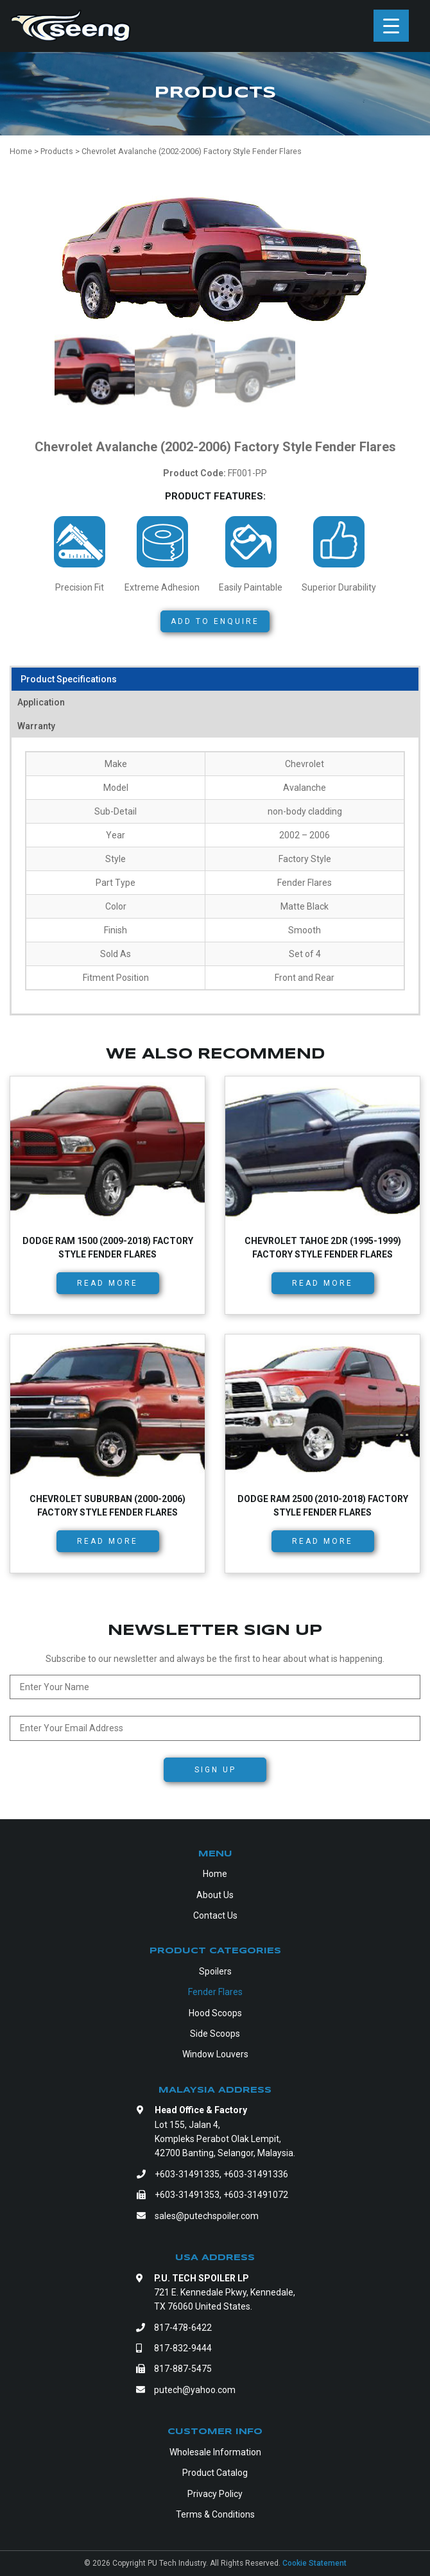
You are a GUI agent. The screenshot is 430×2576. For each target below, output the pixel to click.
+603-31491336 (255, 2174)
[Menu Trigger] (391, 26)
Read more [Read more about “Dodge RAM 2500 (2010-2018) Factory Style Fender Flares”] (322, 1541)
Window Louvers (215, 2054)
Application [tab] (41, 702)
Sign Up (215, 1769)
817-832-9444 (183, 2348)
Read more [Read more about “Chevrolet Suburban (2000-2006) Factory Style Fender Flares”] (107, 1541)
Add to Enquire (215, 621)
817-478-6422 (183, 2327)
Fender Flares (215, 1992)
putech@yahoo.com (195, 2390)
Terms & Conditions (215, 2514)
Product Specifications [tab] (69, 679)
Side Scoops (215, 2033)
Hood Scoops (215, 2013)
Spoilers (215, 1971)
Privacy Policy (215, 2494)
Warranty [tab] (36, 726)
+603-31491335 (187, 2174)
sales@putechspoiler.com (207, 2216)
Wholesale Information (215, 2452)
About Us (215, 1895)
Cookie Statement (314, 2563)
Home (215, 1874)
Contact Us (215, 1915)
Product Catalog (215, 2473)
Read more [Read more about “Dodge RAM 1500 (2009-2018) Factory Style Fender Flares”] (107, 1283)
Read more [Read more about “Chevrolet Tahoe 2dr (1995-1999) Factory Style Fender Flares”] (322, 1283)
